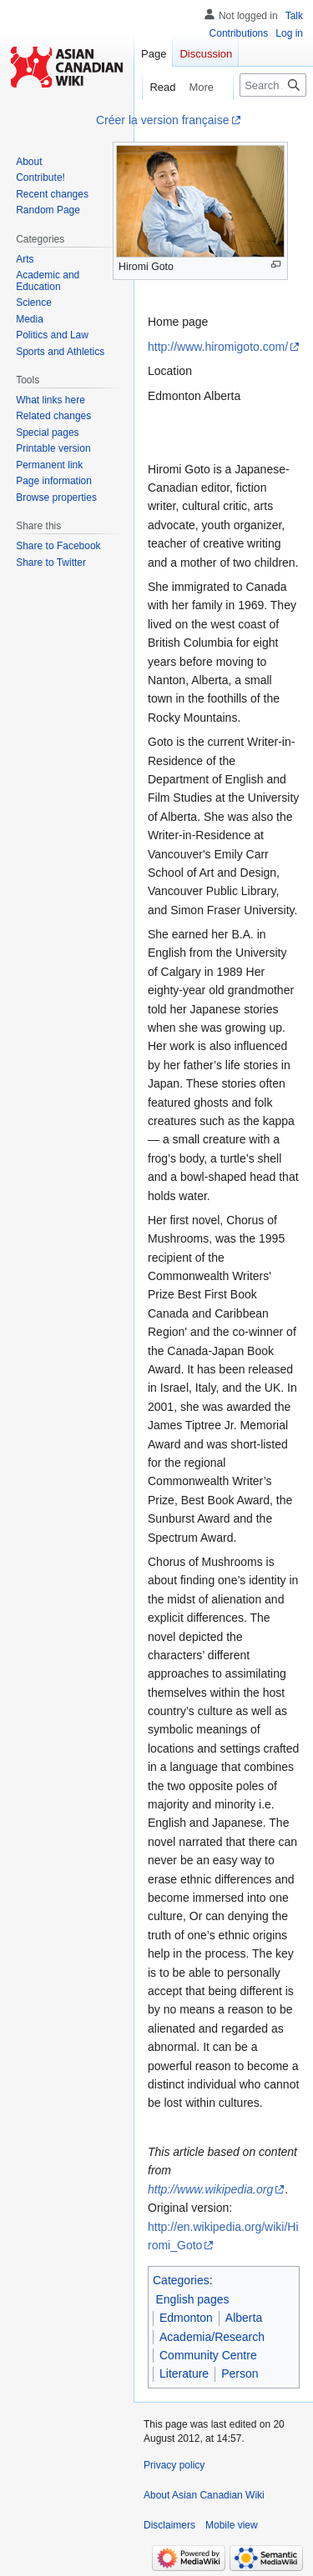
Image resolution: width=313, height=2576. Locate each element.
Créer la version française (163, 120)
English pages (193, 2299)
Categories (181, 2280)
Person (239, 2373)
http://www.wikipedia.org (210, 2189)
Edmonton (186, 2317)
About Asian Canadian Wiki (204, 2495)
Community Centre (208, 2355)
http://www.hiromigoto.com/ (218, 346)
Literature (184, 2373)
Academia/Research (212, 2336)
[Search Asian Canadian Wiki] (273, 85)
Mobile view (231, 2525)
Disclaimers (169, 2525)
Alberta (243, 2317)
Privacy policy (174, 2465)
